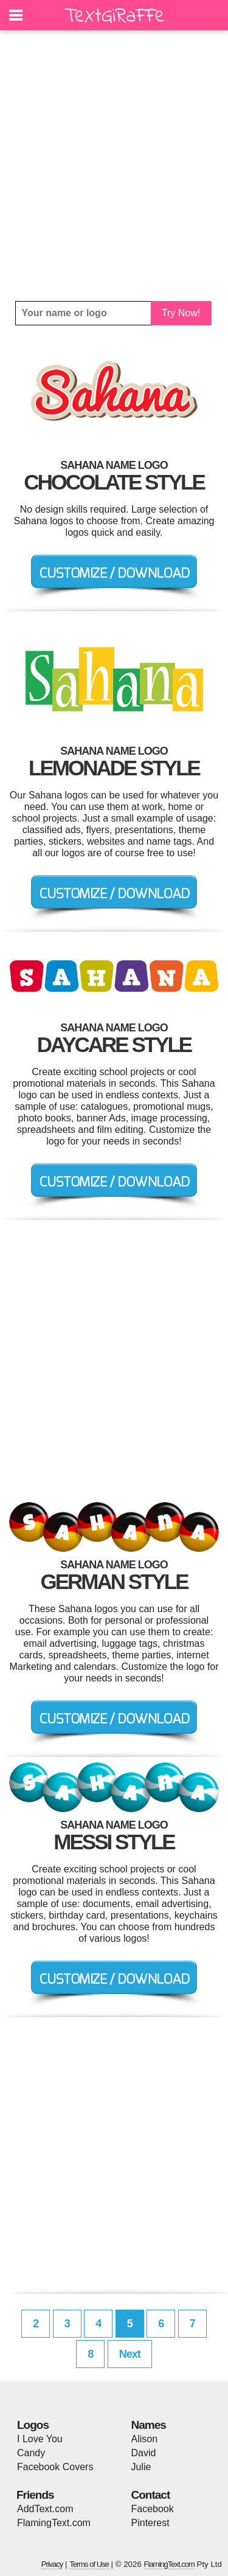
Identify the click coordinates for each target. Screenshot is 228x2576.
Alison (144, 2439)
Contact (150, 2494)
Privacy (52, 2564)
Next (129, 2354)
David (143, 2453)
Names (148, 2424)
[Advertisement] (114, 166)
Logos (33, 2424)
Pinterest (150, 2523)
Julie (141, 2467)
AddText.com (45, 2509)
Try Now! (181, 313)
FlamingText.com (54, 2523)
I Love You (40, 2439)
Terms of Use (89, 2564)
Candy (31, 2453)
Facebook (152, 2509)
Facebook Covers (55, 2467)
